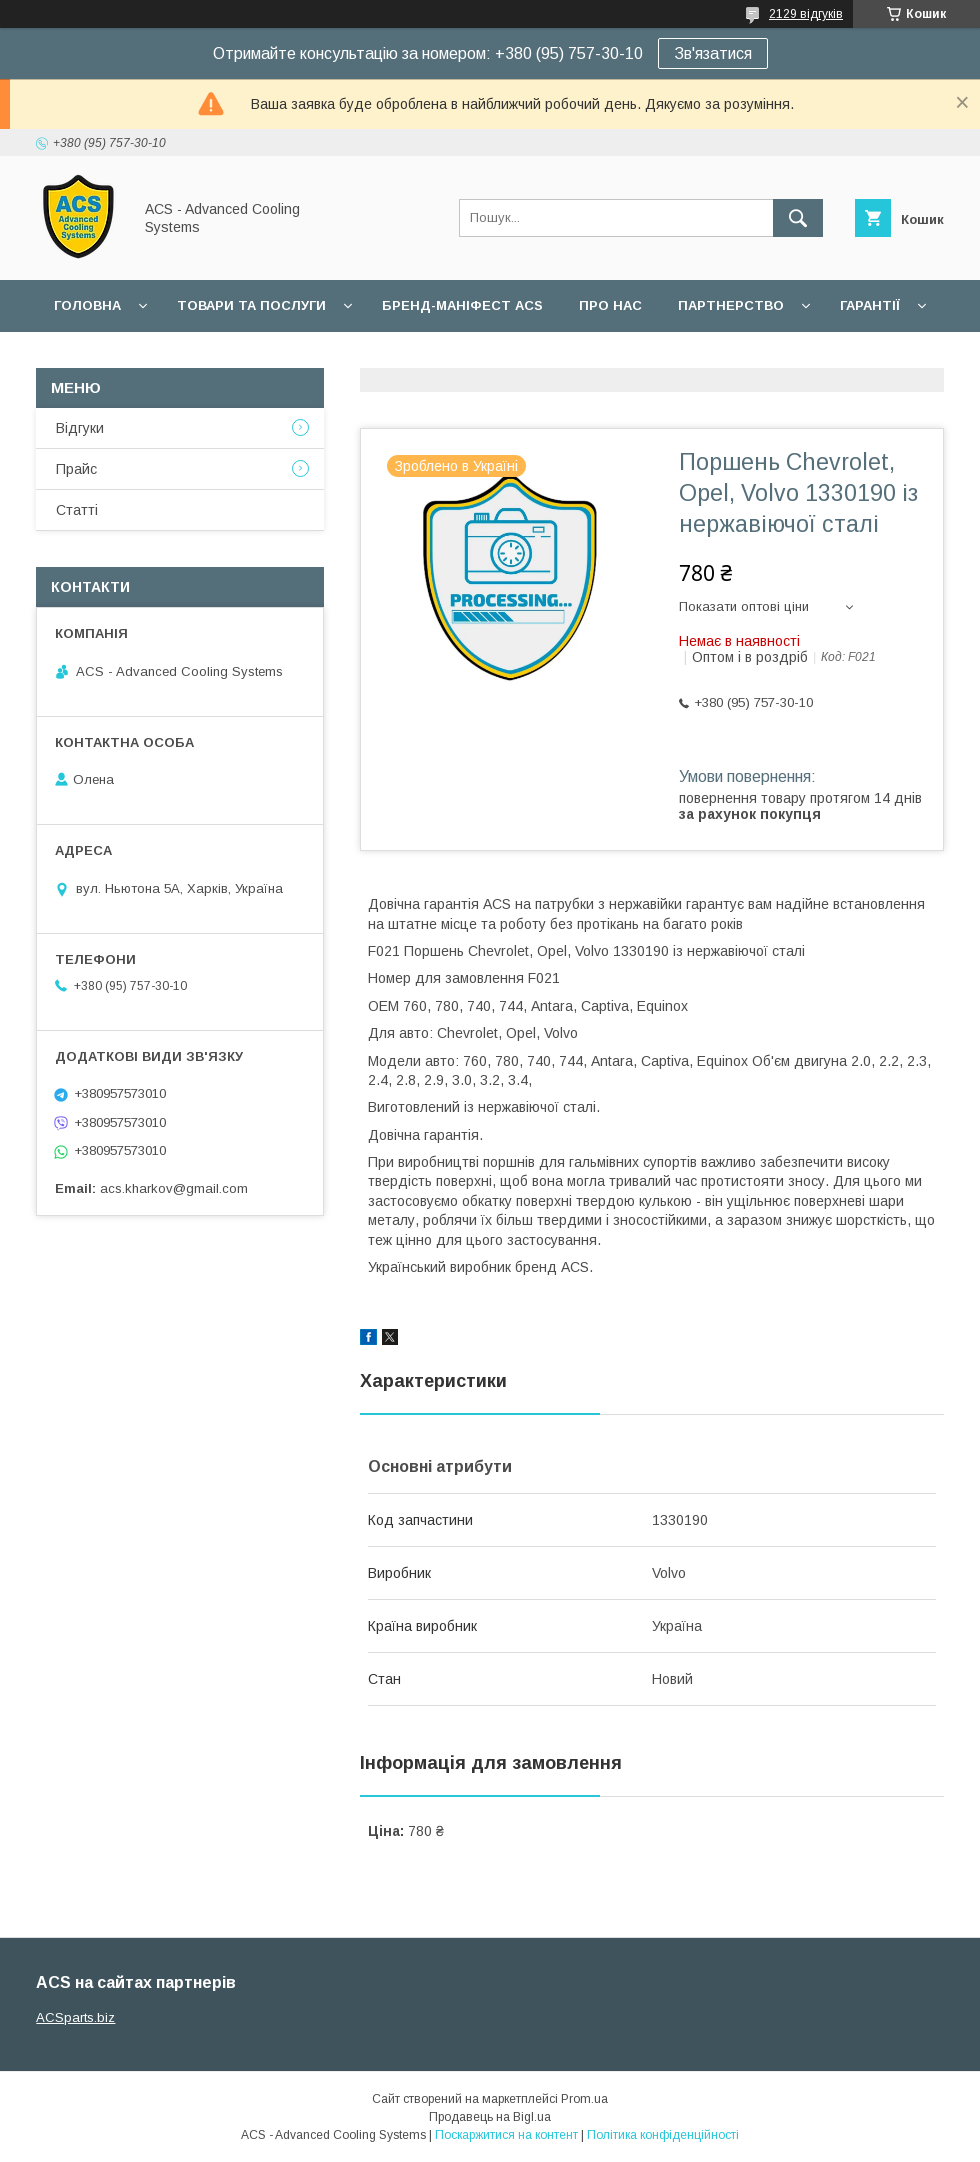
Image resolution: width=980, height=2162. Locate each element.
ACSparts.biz (75, 2017)
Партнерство (731, 305)
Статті (77, 510)
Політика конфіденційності (663, 2135)
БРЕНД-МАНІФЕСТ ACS (462, 305)
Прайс (76, 469)
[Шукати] (798, 218)
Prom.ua (584, 2099)
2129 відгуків (806, 14)
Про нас (610, 305)
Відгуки (80, 428)
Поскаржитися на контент (506, 2135)
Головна (87, 305)
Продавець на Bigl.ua (490, 2117)
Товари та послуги (251, 305)
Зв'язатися (713, 53)
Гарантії (870, 305)
